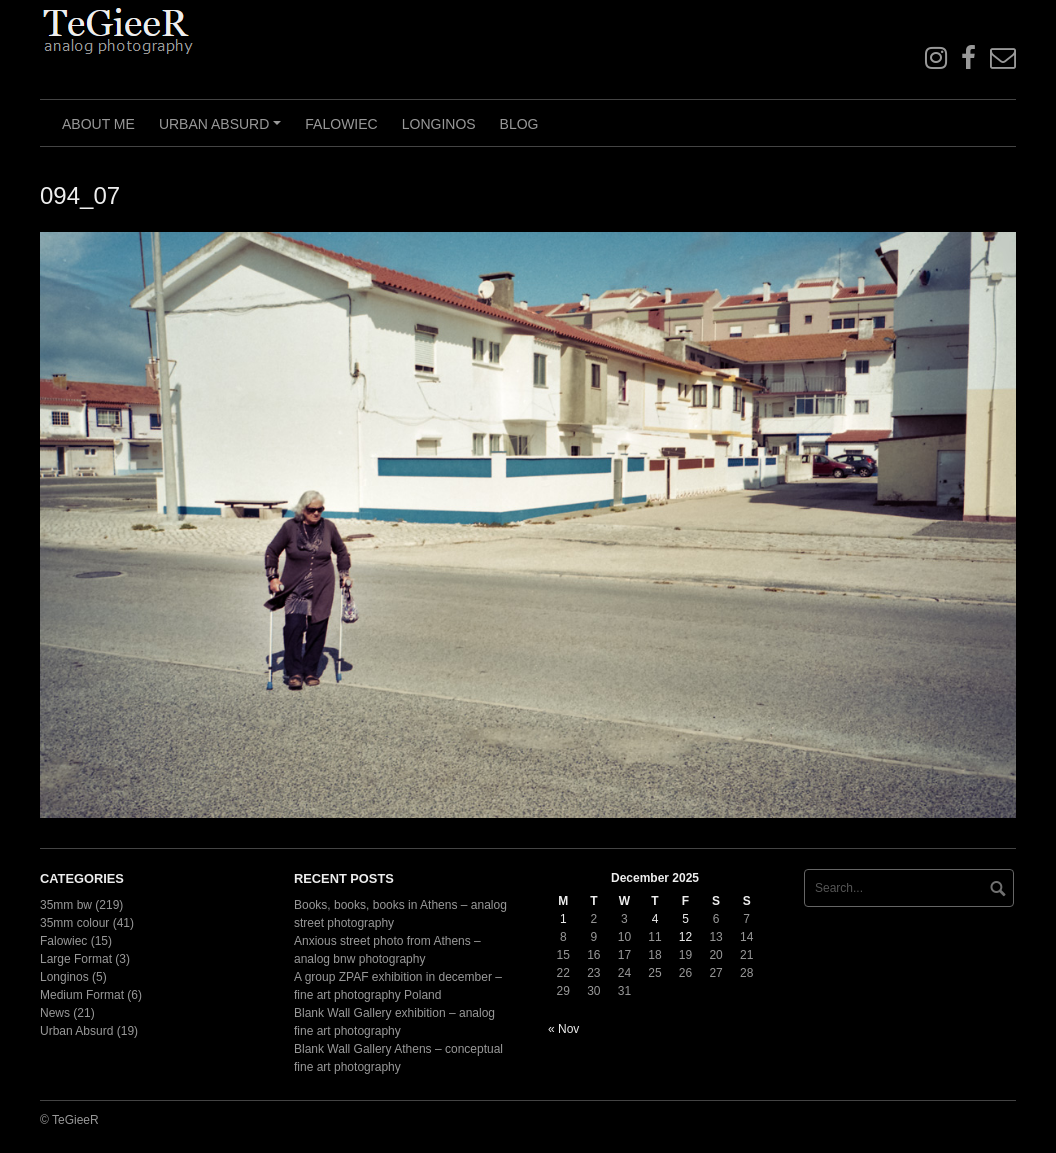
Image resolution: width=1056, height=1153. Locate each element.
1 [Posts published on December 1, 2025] (563, 919)
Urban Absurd (223, 131)
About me (98, 124)
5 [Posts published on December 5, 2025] (685, 919)
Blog (519, 124)
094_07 (80, 195)
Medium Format (82, 995)
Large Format (76, 959)
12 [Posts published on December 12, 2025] (685, 937)
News (55, 1013)
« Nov (563, 1029)
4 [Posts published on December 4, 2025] (655, 919)
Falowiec (341, 124)
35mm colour (74, 923)
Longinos (439, 124)
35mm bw (66, 905)
